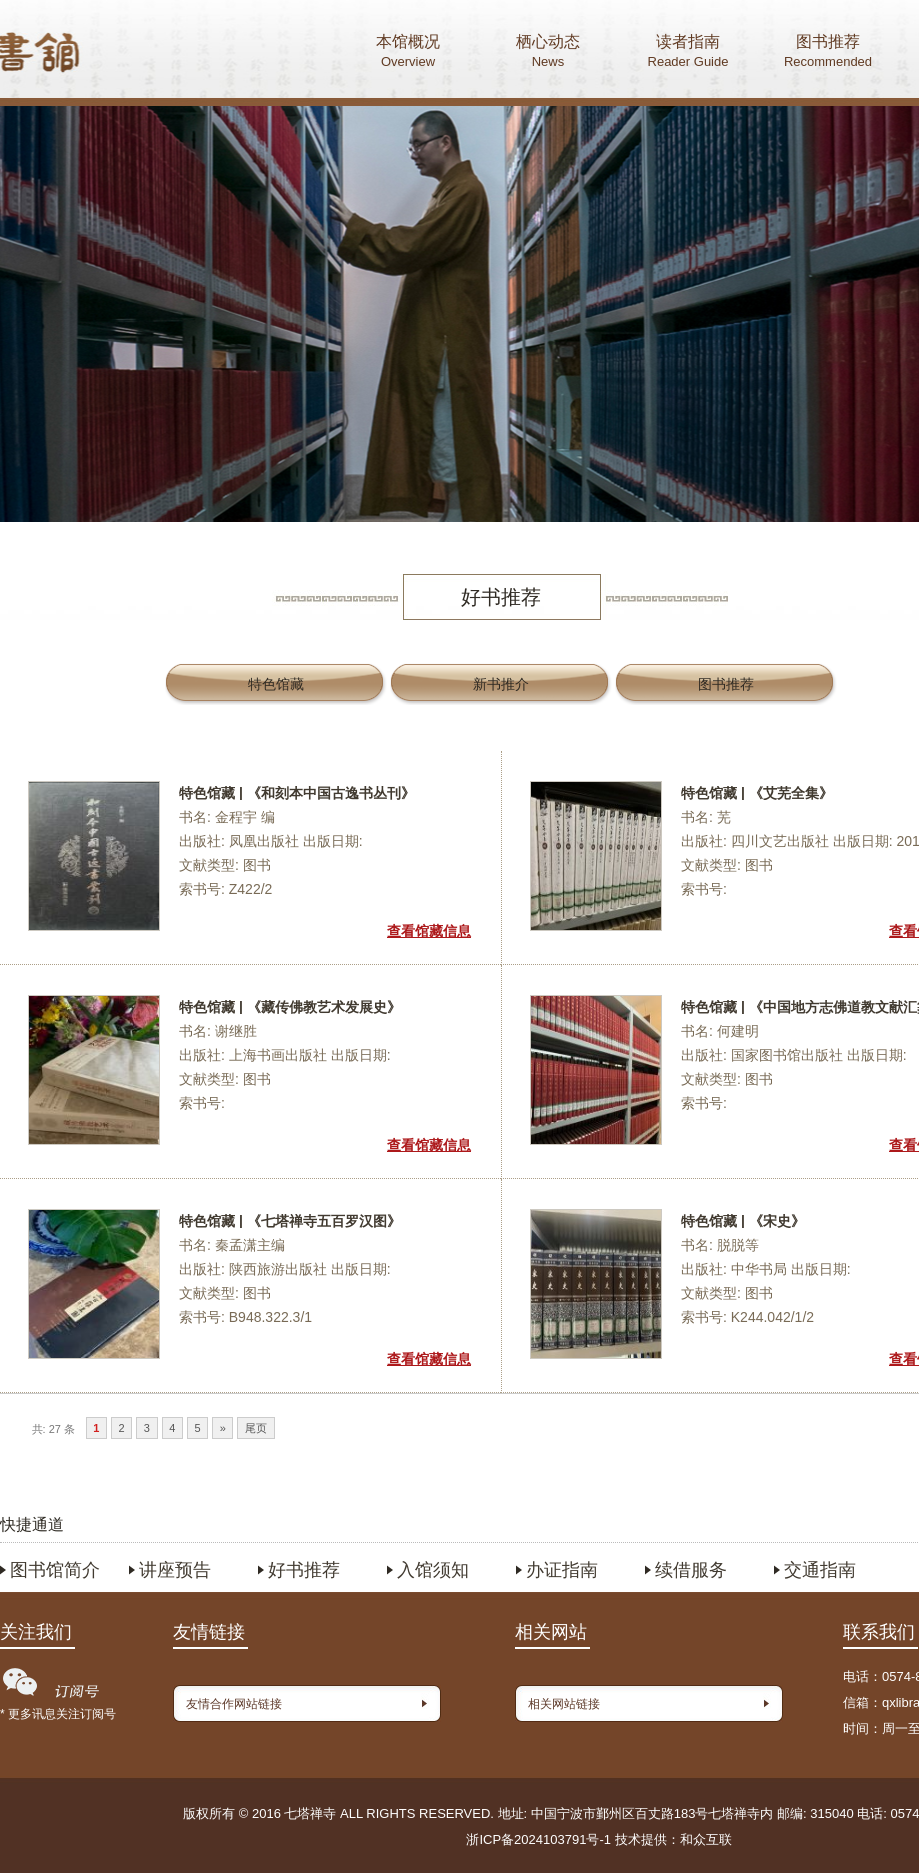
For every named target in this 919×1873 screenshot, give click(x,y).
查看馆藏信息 (429, 931)
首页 (111, 55)
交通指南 (820, 1570)
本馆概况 (408, 53)
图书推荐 (828, 53)
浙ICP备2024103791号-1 (538, 1839)
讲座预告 (175, 1570)
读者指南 (688, 53)
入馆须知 (433, 1570)
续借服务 (691, 1570)
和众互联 (706, 1839)
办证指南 (562, 1570)
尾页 (256, 1428)
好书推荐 (304, 1570)
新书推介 (501, 684)
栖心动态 (548, 53)
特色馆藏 (276, 684)
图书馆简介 (55, 1570)
